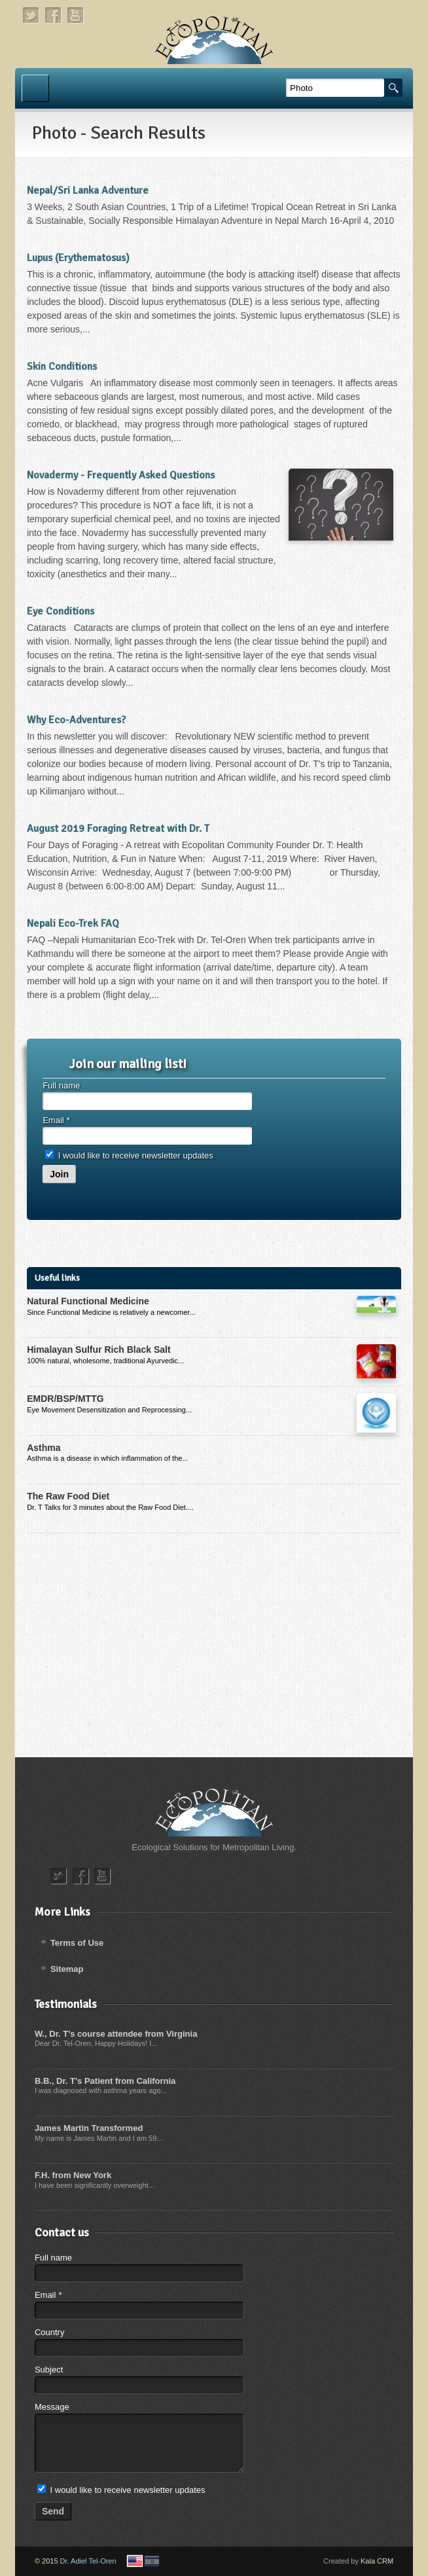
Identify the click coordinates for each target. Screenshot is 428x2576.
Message (52, 2407)
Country (50, 2332)
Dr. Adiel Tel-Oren (88, 2561)
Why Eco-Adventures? (76, 719)
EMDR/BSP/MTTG (65, 1398)
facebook (53, 15)
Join (59, 1174)
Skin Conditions (62, 366)
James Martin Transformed (89, 2128)
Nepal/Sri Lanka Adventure (88, 190)
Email (56, 1120)
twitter (31, 15)
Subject (49, 2369)
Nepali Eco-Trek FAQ (73, 923)
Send (53, 2511)
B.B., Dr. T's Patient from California (105, 2081)
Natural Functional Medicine (88, 1301)
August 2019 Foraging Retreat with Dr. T (118, 828)
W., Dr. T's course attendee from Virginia (116, 2034)
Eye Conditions (60, 611)
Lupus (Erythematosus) (78, 257)
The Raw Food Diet (68, 1496)
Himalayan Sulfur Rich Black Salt (98, 1349)
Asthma (43, 1447)
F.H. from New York (73, 2175)
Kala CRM (377, 2561)
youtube (76, 15)
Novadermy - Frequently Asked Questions (121, 475)
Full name (61, 1085)
